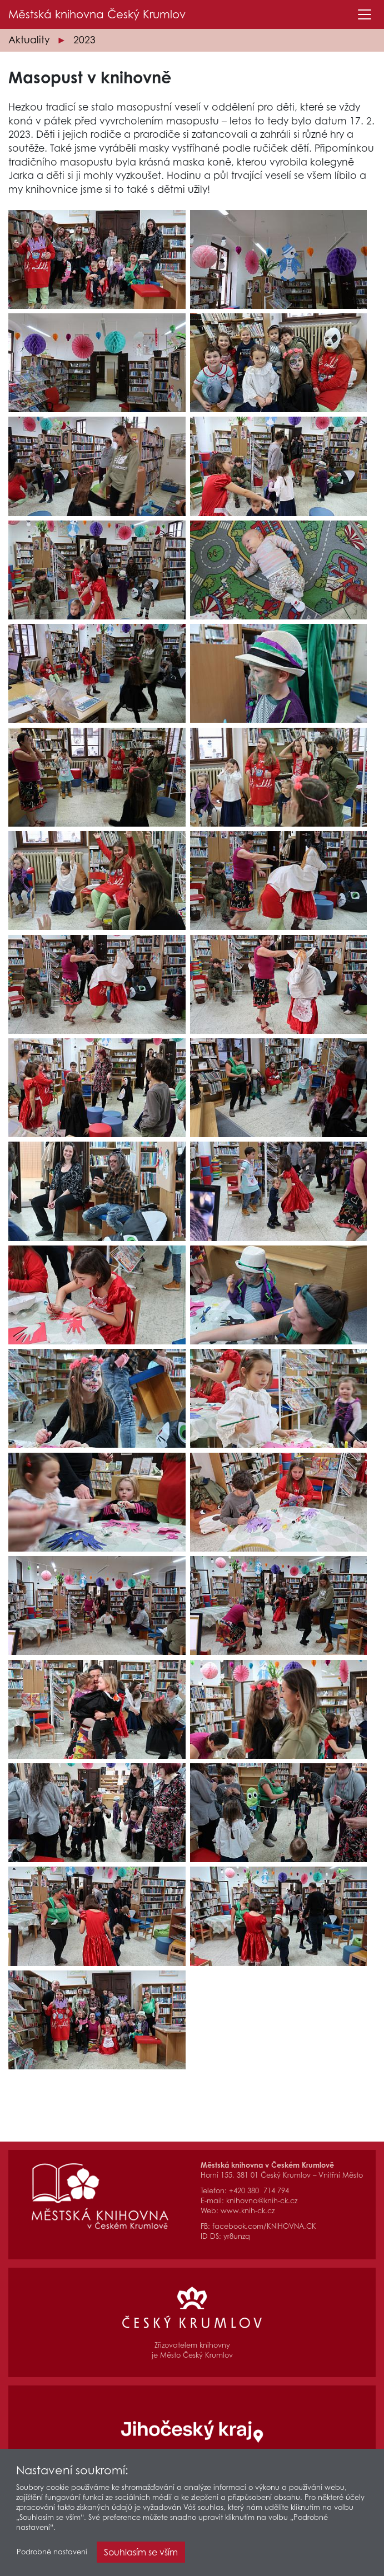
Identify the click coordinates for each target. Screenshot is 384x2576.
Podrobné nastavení (52, 2553)
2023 (84, 40)
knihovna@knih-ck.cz (261, 2201)
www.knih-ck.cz (248, 2211)
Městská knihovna (97, 14)
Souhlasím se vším (141, 2553)
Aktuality (28, 40)
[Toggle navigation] (364, 14)
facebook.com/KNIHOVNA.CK (264, 2226)
